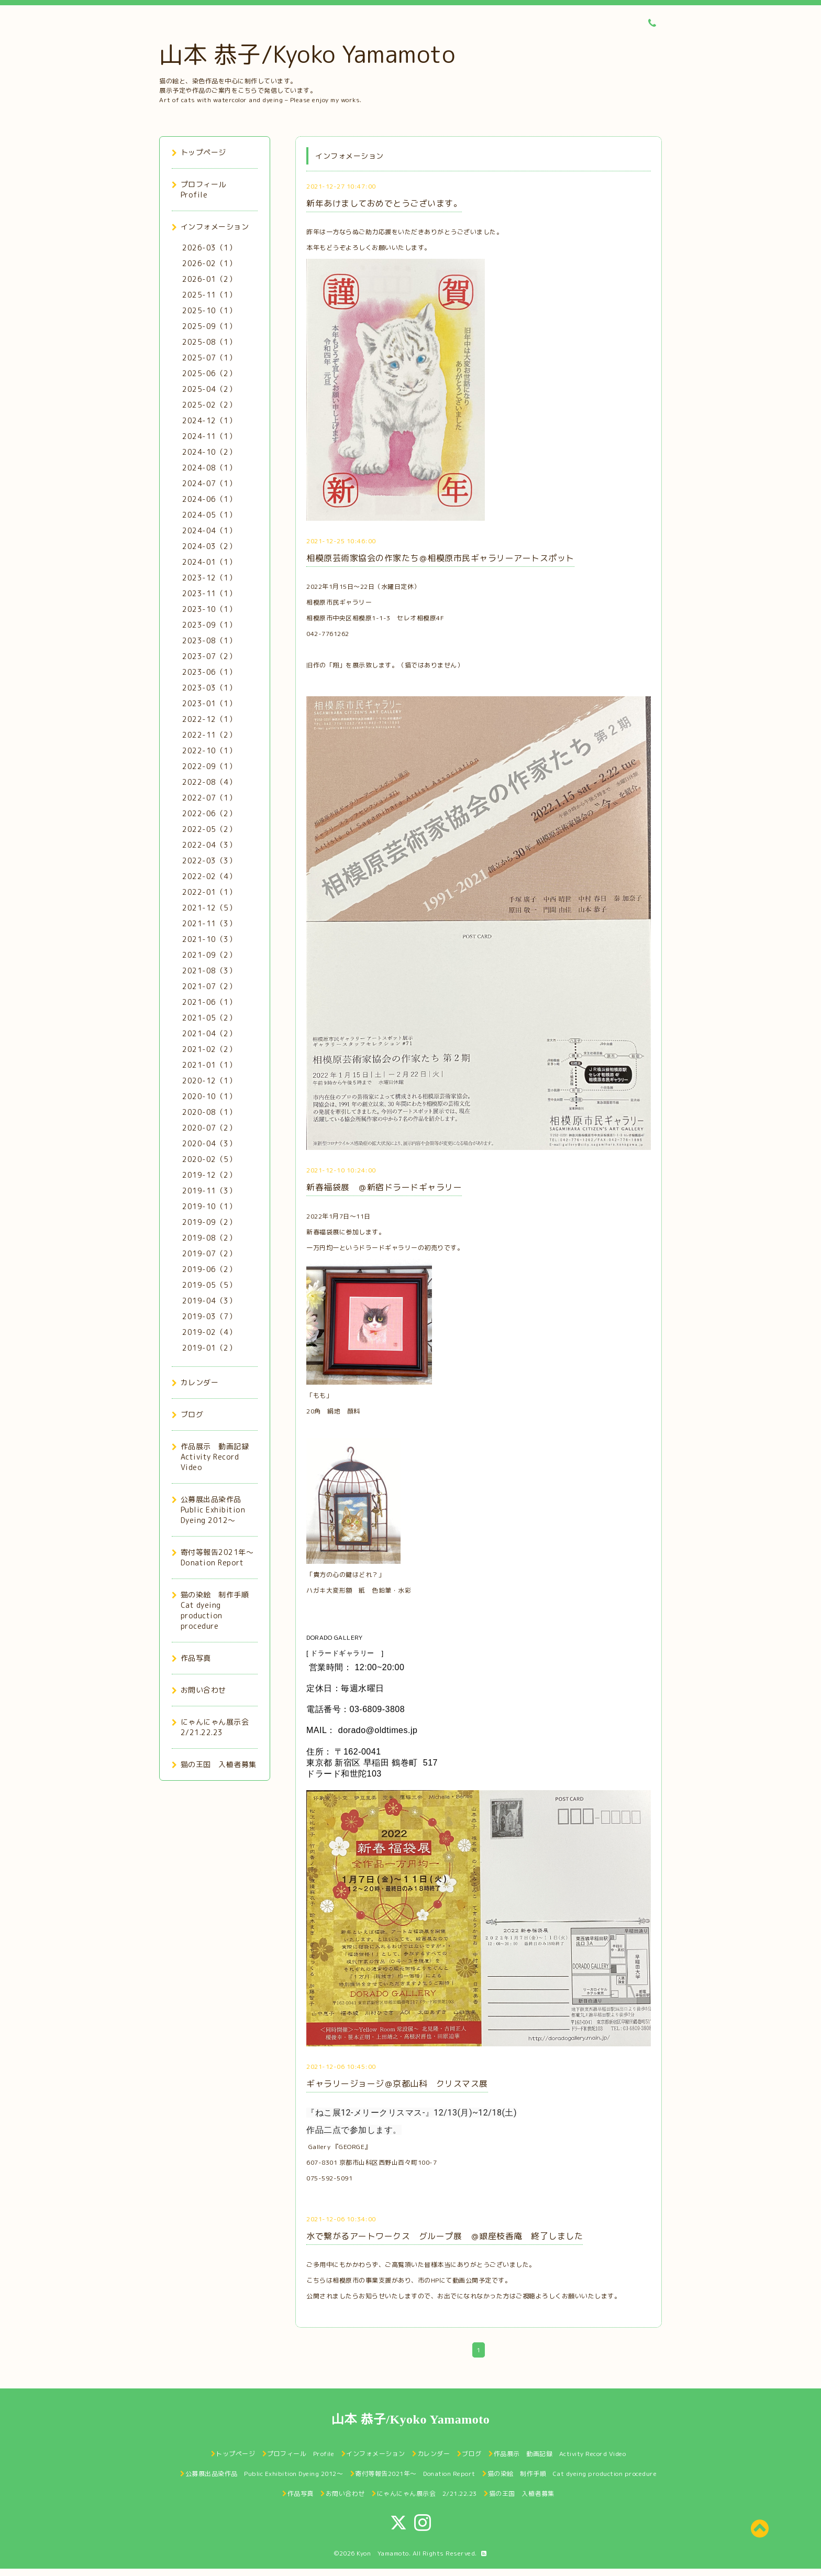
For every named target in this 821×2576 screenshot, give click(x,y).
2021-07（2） (209, 986)
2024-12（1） (209, 420)
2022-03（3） (209, 860)
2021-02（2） (209, 1049)
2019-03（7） (209, 1316)
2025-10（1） (209, 310)
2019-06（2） (209, 1269)
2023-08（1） (209, 640)
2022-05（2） (209, 829)
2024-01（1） (209, 562)
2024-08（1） (209, 468)
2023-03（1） (209, 688)
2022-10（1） (209, 750)
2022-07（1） (209, 798)
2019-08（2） (209, 1238)
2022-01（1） (209, 892)
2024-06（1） (209, 499)
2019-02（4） (209, 1332)
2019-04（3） (209, 1301)
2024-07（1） (209, 483)
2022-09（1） (209, 766)
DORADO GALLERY (334, 1637)
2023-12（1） (209, 578)
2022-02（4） (209, 876)
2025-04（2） (209, 389)
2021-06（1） (209, 1002)
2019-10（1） (209, 1206)
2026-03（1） (209, 248)
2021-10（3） (209, 939)
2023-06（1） (209, 672)
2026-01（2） (209, 279)
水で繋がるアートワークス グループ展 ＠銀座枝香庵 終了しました (444, 2236)
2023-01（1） (209, 703)
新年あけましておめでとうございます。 (384, 203)
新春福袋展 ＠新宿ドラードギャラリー (384, 1187)
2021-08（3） (209, 970)
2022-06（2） (209, 813)
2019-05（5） (209, 1285)
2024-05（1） (209, 515)
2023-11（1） (209, 593)
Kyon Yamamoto (383, 2553)
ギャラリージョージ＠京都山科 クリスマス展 (397, 2083)
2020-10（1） (209, 1096)
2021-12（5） (209, 908)
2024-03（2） (209, 546)
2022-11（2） (209, 735)
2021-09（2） (209, 955)
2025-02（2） (209, 405)
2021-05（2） (209, 1018)
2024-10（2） (209, 452)
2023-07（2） (209, 656)
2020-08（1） (209, 1112)
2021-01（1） (209, 1065)
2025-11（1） (209, 295)
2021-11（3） (209, 923)
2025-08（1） (209, 342)
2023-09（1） (209, 625)
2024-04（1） (209, 530)
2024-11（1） (209, 436)
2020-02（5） (209, 1159)
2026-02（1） (209, 263)
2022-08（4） (209, 782)
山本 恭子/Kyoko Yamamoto (307, 54)
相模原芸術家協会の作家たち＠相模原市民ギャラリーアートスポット (440, 558)
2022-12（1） (209, 719)
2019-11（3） (209, 1191)
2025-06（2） (209, 373)
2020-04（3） (209, 1143)
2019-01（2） (209, 1348)
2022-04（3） (209, 845)
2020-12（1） (209, 1081)
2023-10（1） (209, 609)
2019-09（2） (209, 1222)
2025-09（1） (209, 326)
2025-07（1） (209, 358)
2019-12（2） (209, 1175)
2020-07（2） (209, 1128)
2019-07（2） (209, 1253)
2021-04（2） (209, 1033)
